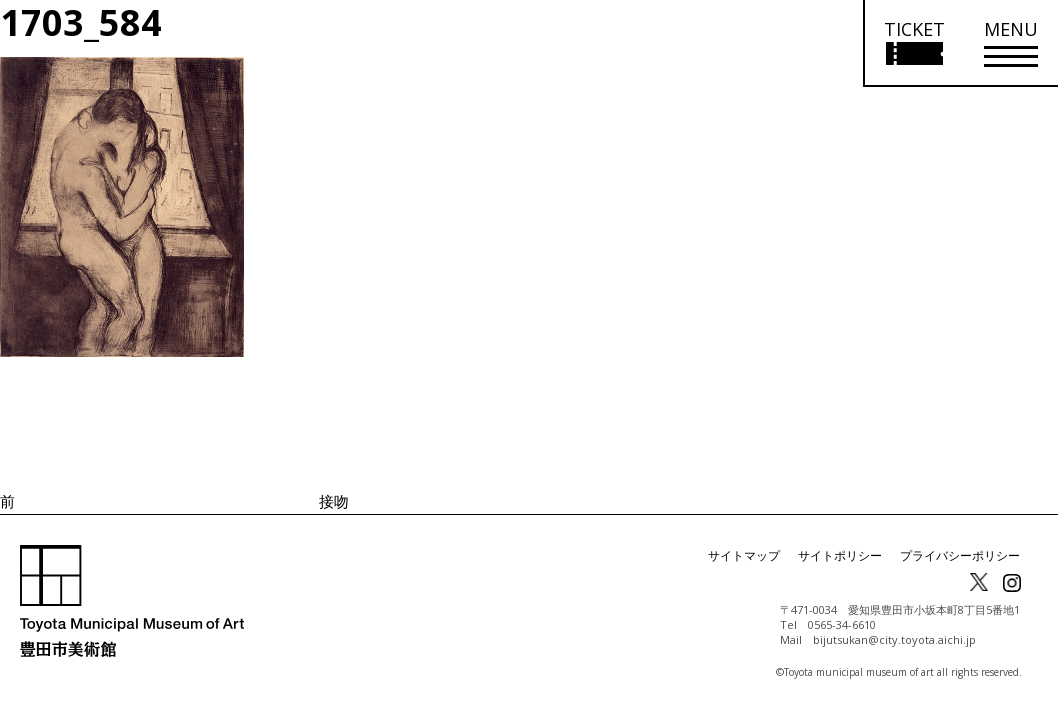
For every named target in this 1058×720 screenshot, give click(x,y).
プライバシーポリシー (960, 555)
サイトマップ (744, 555)
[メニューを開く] (1011, 43)
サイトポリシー (840, 555)
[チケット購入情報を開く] (913, 43)
